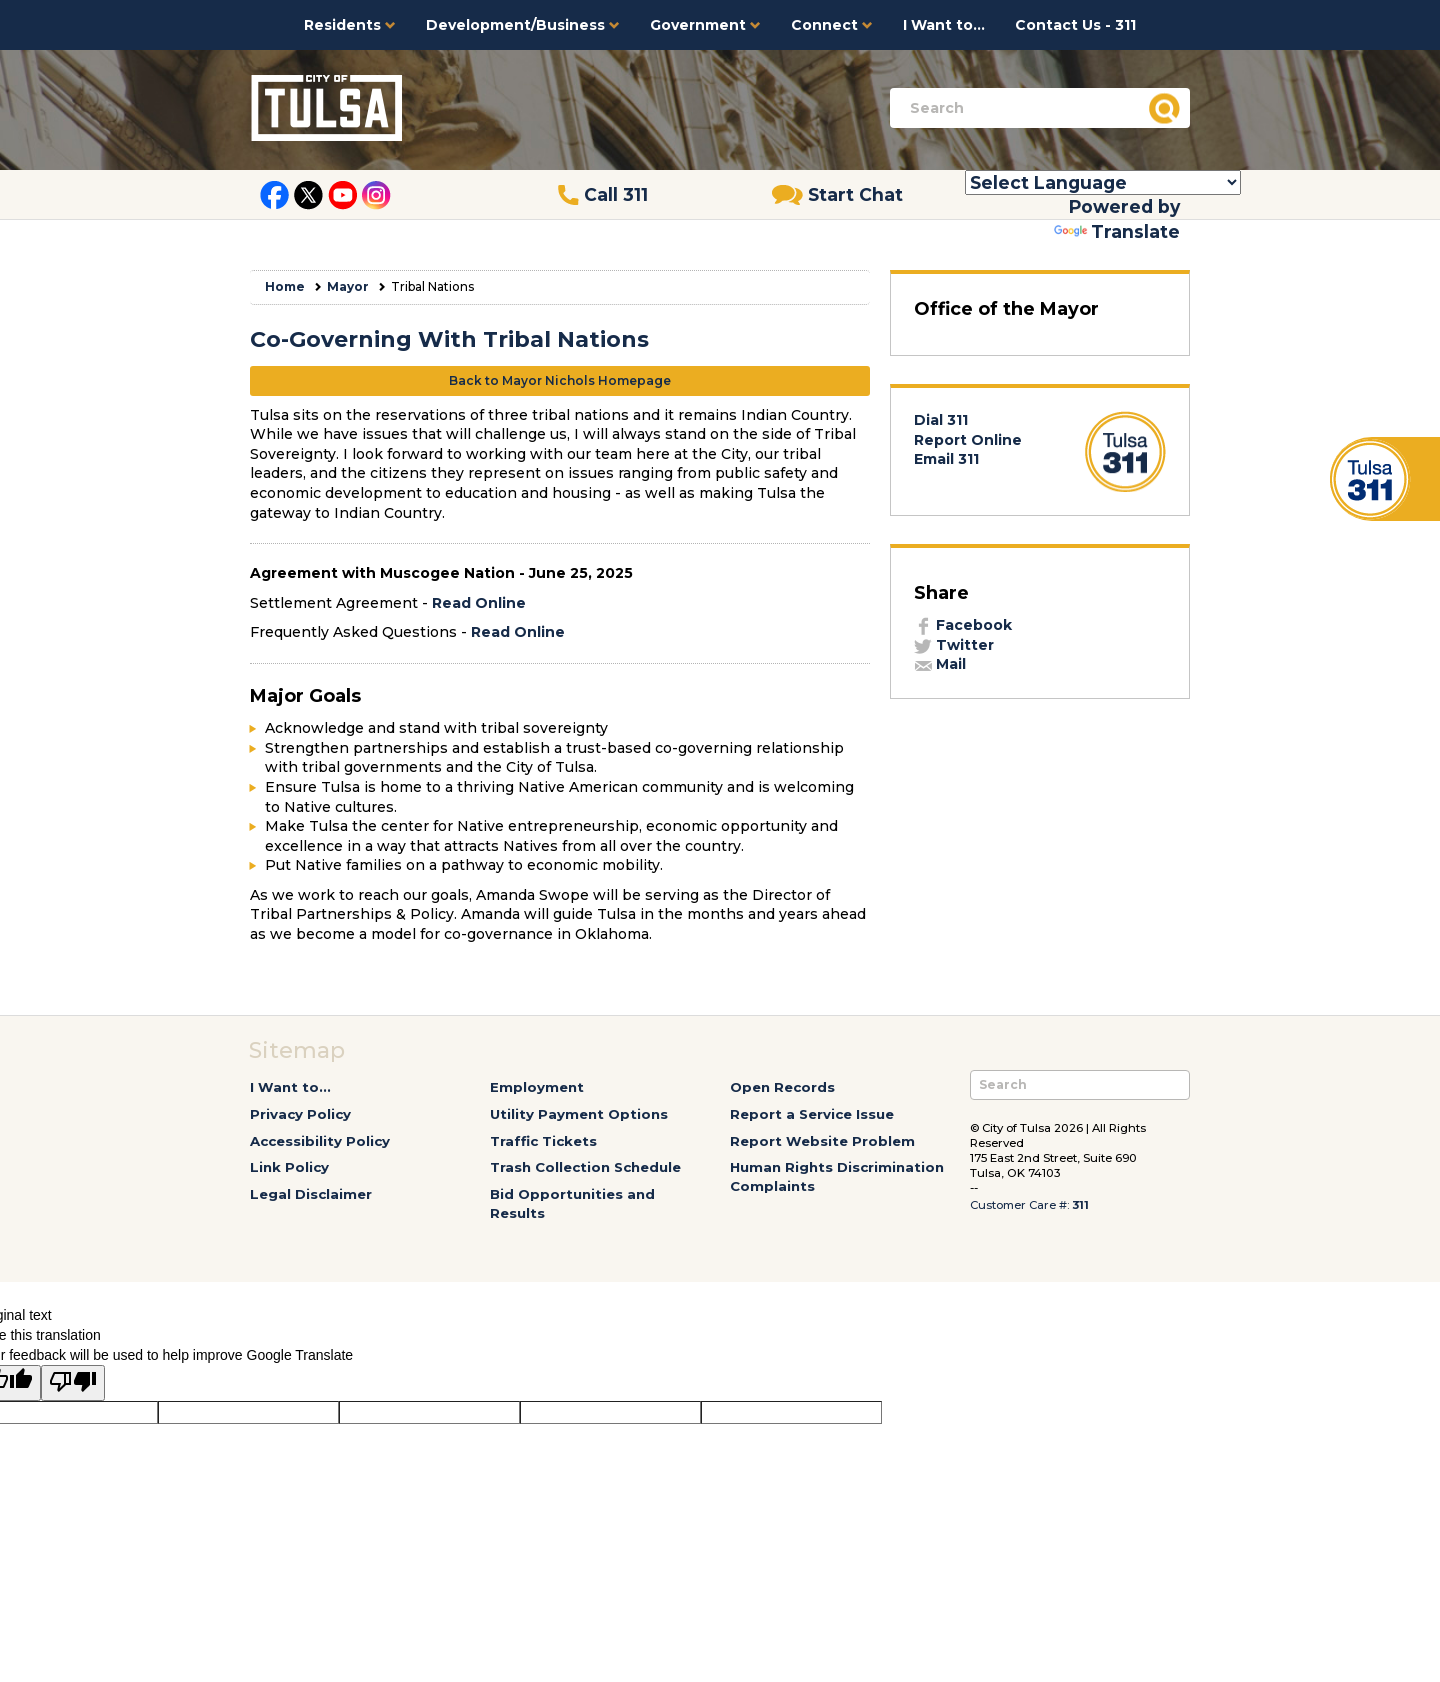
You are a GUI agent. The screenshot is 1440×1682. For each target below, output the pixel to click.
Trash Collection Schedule (585, 1167)
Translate (1117, 231)
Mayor (348, 286)
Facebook (963, 625)
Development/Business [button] (523, 25)
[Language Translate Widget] (1103, 182)
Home (285, 286)
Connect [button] (832, 25)
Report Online (968, 440)
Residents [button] (350, 25)
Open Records (782, 1087)
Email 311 (946, 459)
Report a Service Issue (812, 1114)
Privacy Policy (300, 1114)
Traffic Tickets (543, 1141)
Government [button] (705, 25)
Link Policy (289, 1167)
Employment (537, 1087)
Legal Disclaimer (311, 1194)
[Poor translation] (73, 1383)
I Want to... (944, 25)
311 (1080, 1205)
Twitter (954, 645)
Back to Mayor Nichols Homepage (560, 380)
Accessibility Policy (320, 1141)
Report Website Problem (822, 1141)
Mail (940, 664)
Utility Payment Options (579, 1114)
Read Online (479, 603)
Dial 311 (941, 420)
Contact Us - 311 (1075, 25)
